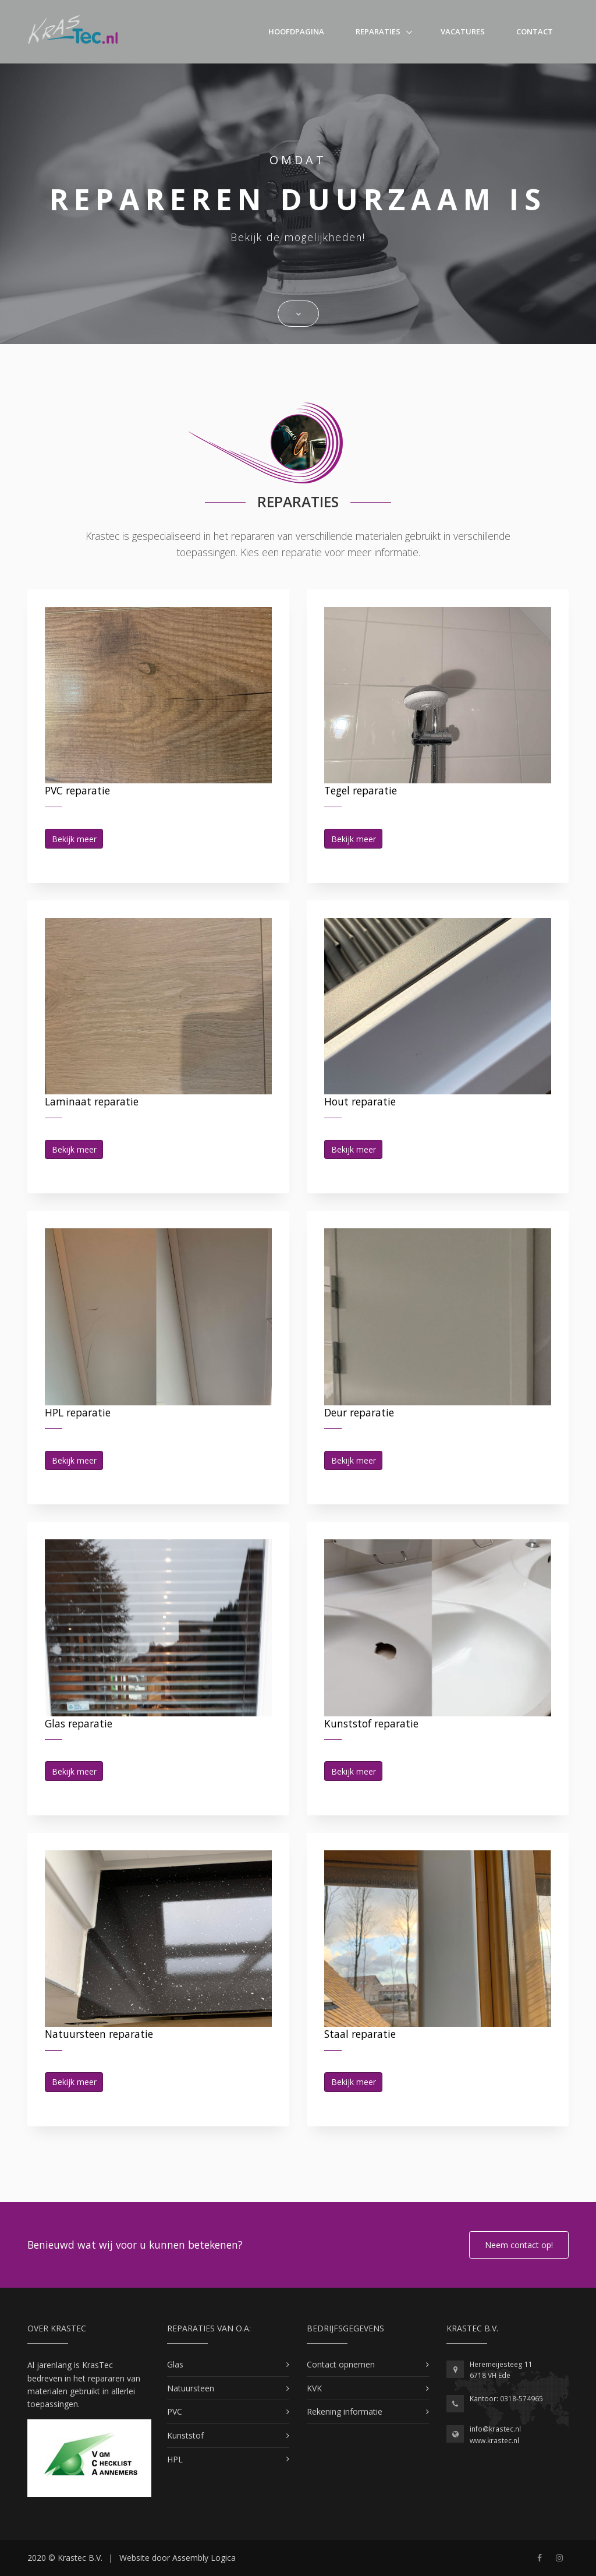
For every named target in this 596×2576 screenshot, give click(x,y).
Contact (534, 31)
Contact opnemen (341, 2364)
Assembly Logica (204, 2557)
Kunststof (185, 2435)
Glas (175, 2364)
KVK (314, 2388)
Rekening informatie (344, 2411)
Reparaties (378, 31)
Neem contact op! (519, 2244)
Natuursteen (190, 2388)
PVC (174, 2411)
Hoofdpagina (296, 31)
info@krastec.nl (495, 2429)
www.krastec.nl (494, 2441)
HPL (175, 2459)
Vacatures (463, 31)
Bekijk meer (74, 838)
